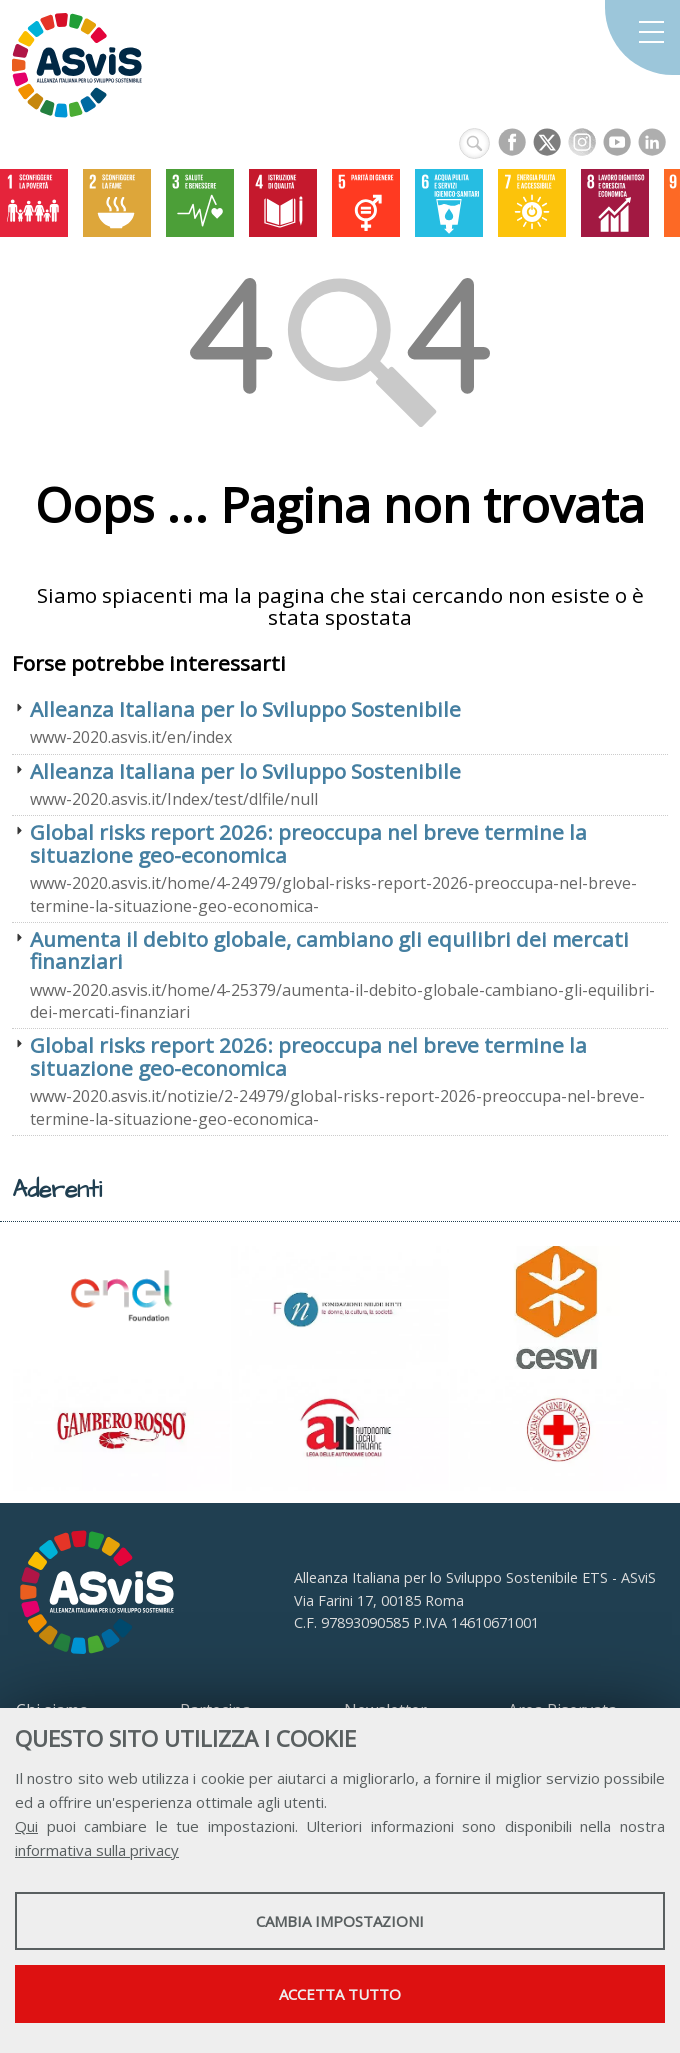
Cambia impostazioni (340, 1921)
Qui (26, 1826)
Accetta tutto (340, 1994)
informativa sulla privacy (97, 1850)
